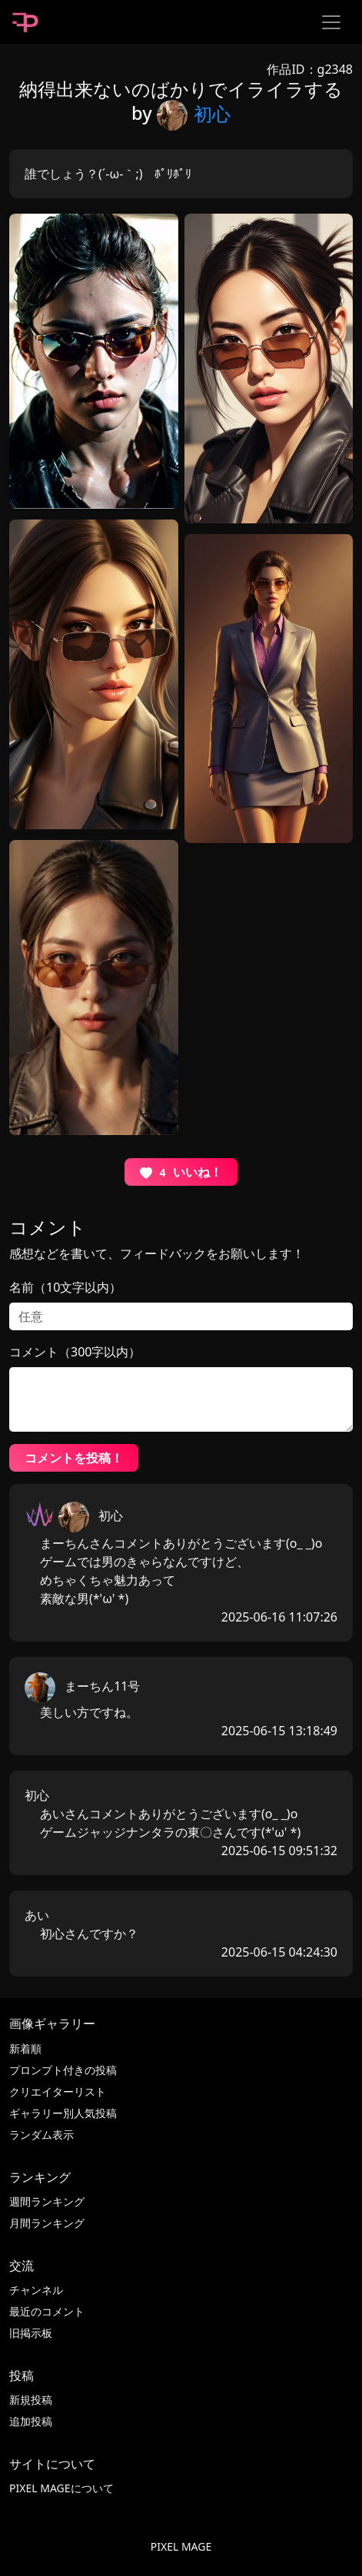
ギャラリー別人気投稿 (63, 2113)
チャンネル (36, 2289)
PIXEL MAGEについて (61, 2488)
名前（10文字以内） (65, 1287)
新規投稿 (30, 2399)
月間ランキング (47, 2223)
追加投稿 (30, 2421)
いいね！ (180, 1172)
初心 (194, 113)
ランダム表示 (41, 2134)
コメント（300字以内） (75, 1351)
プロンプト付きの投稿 (63, 2070)
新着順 (25, 2048)
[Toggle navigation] (331, 22)
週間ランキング (47, 2201)
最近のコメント (47, 2311)
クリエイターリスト (57, 2091)
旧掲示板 (30, 2332)
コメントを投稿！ (74, 1457)
